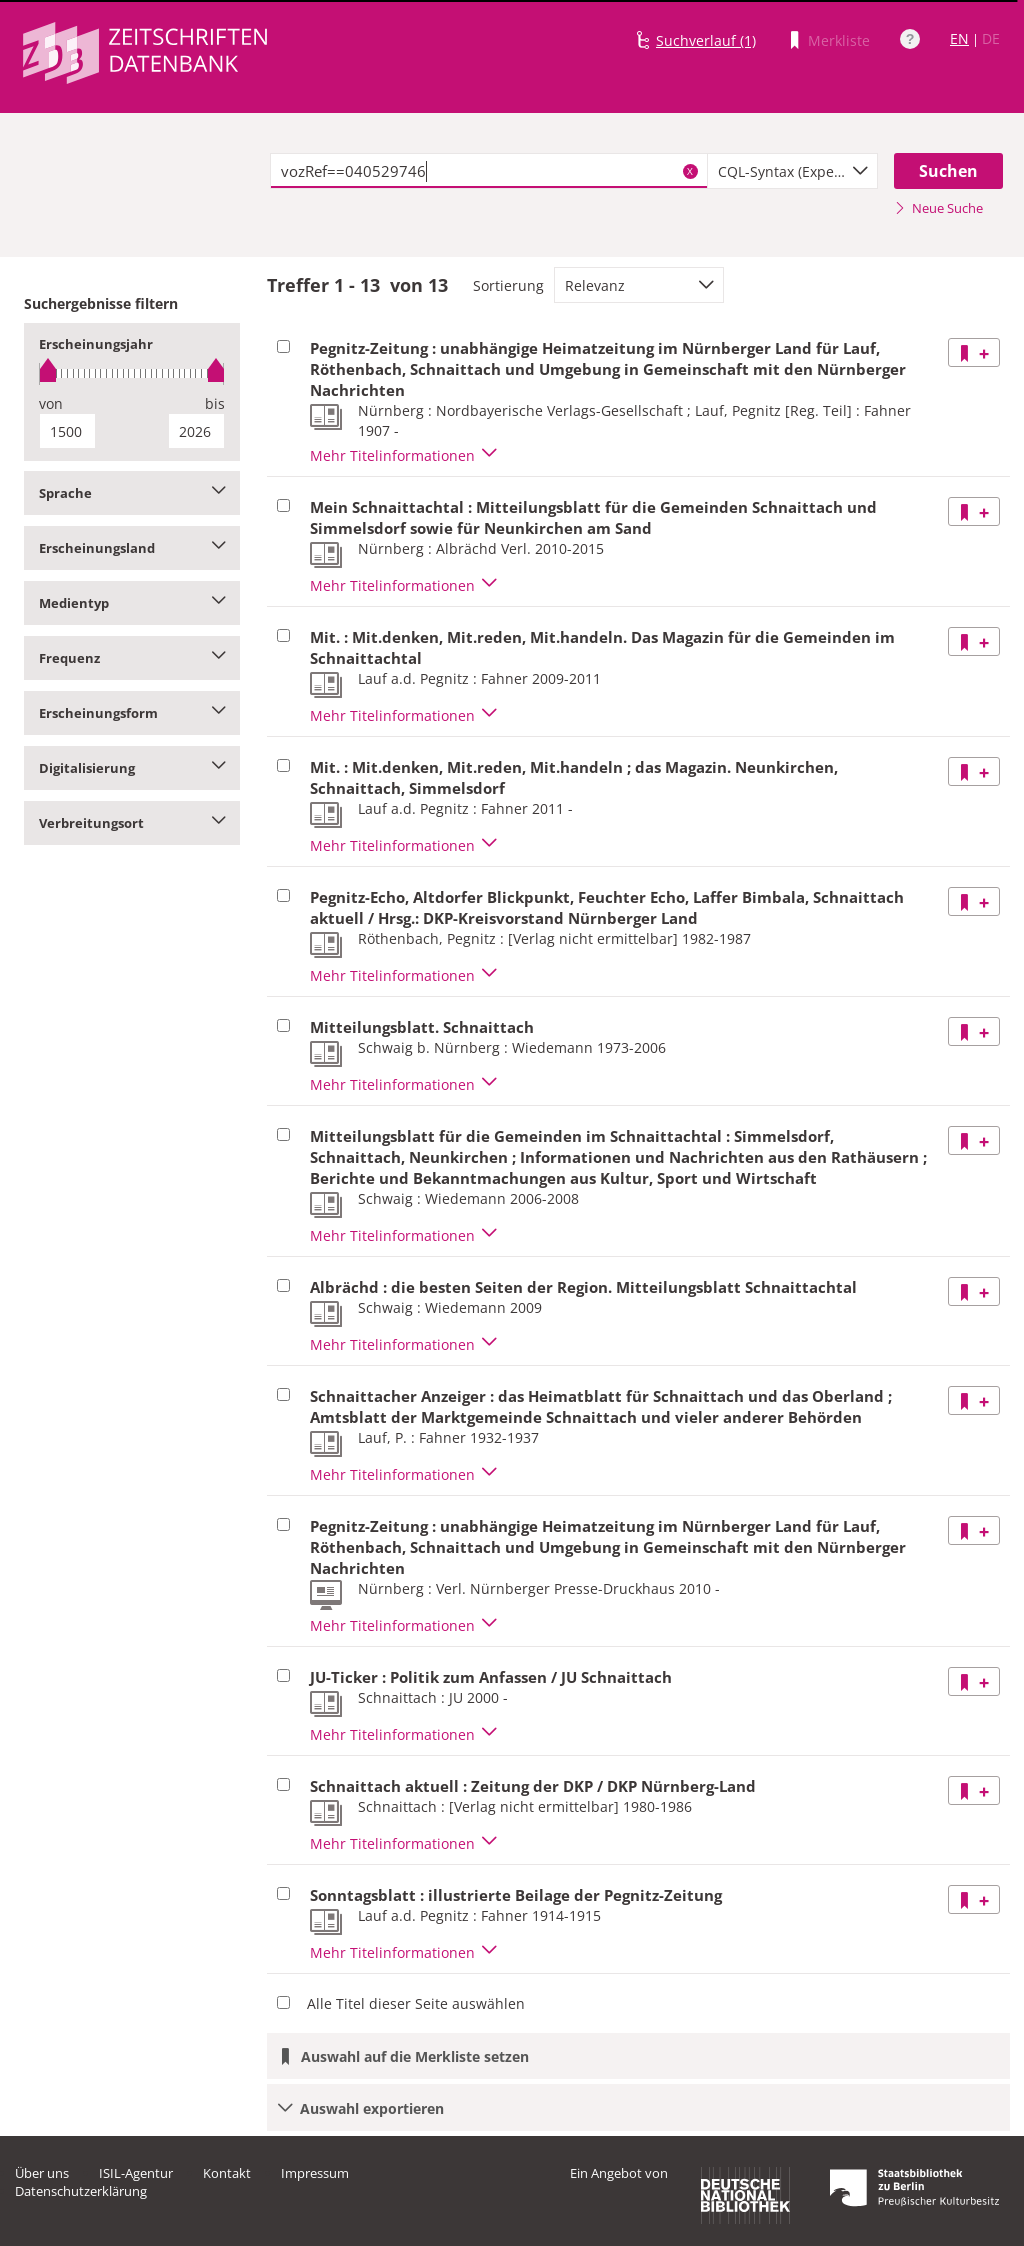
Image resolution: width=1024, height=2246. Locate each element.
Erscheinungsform (132, 713)
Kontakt (227, 2173)
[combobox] (792, 171)
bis (215, 403)
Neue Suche (938, 208)
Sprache (132, 493)
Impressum (315, 2173)
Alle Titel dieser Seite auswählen (416, 2003)
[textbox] (489, 171)
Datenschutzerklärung (81, 2191)
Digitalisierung (132, 768)
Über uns (42, 2173)
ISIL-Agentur (136, 2173)
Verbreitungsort (132, 823)
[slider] (132, 373)
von (51, 403)
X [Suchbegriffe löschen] (690, 171)
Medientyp (132, 603)
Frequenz (132, 658)
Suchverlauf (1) (706, 40)
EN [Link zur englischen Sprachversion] (959, 38)
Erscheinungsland (132, 548)
